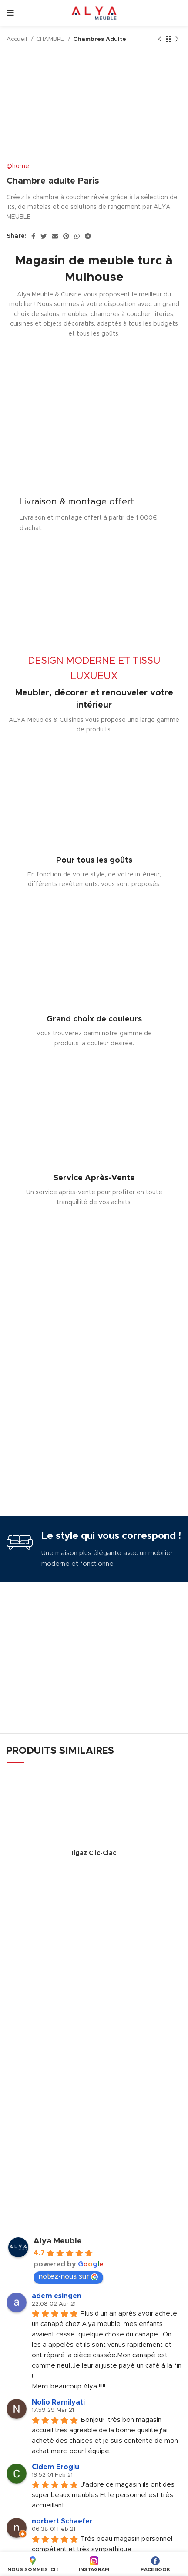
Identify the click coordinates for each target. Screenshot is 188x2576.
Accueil (18, 39)
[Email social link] (54, 236)
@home (18, 166)
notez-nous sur (68, 2276)
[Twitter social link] (43, 236)
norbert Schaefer (62, 2521)
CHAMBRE (51, 39)
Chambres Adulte (99, 39)
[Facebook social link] (33, 236)
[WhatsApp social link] (77, 236)
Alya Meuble (58, 2241)
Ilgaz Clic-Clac (94, 1853)
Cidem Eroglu (55, 2467)
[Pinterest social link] (66, 236)
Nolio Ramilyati (58, 2402)
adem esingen (56, 2296)
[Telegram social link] (88, 236)
